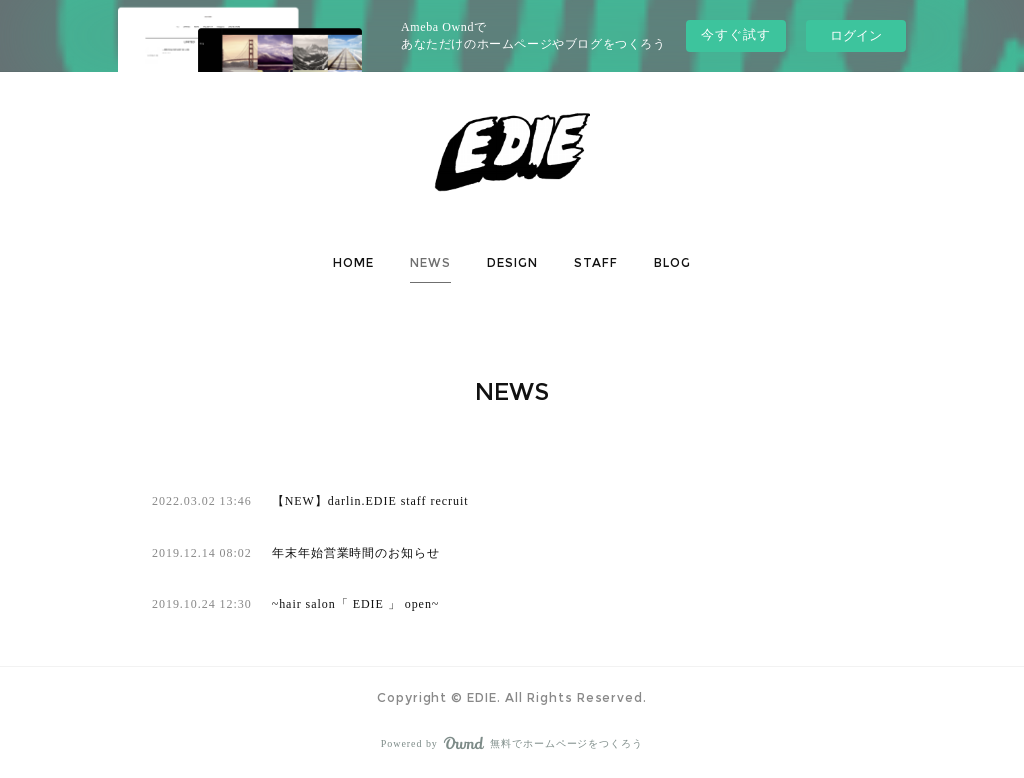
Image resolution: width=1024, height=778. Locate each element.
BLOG (672, 262)
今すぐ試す (736, 34)
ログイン (856, 35)
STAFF (596, 262)
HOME (353, 262)
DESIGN (512, 262)
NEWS (430, 262)
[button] (353, 263)
